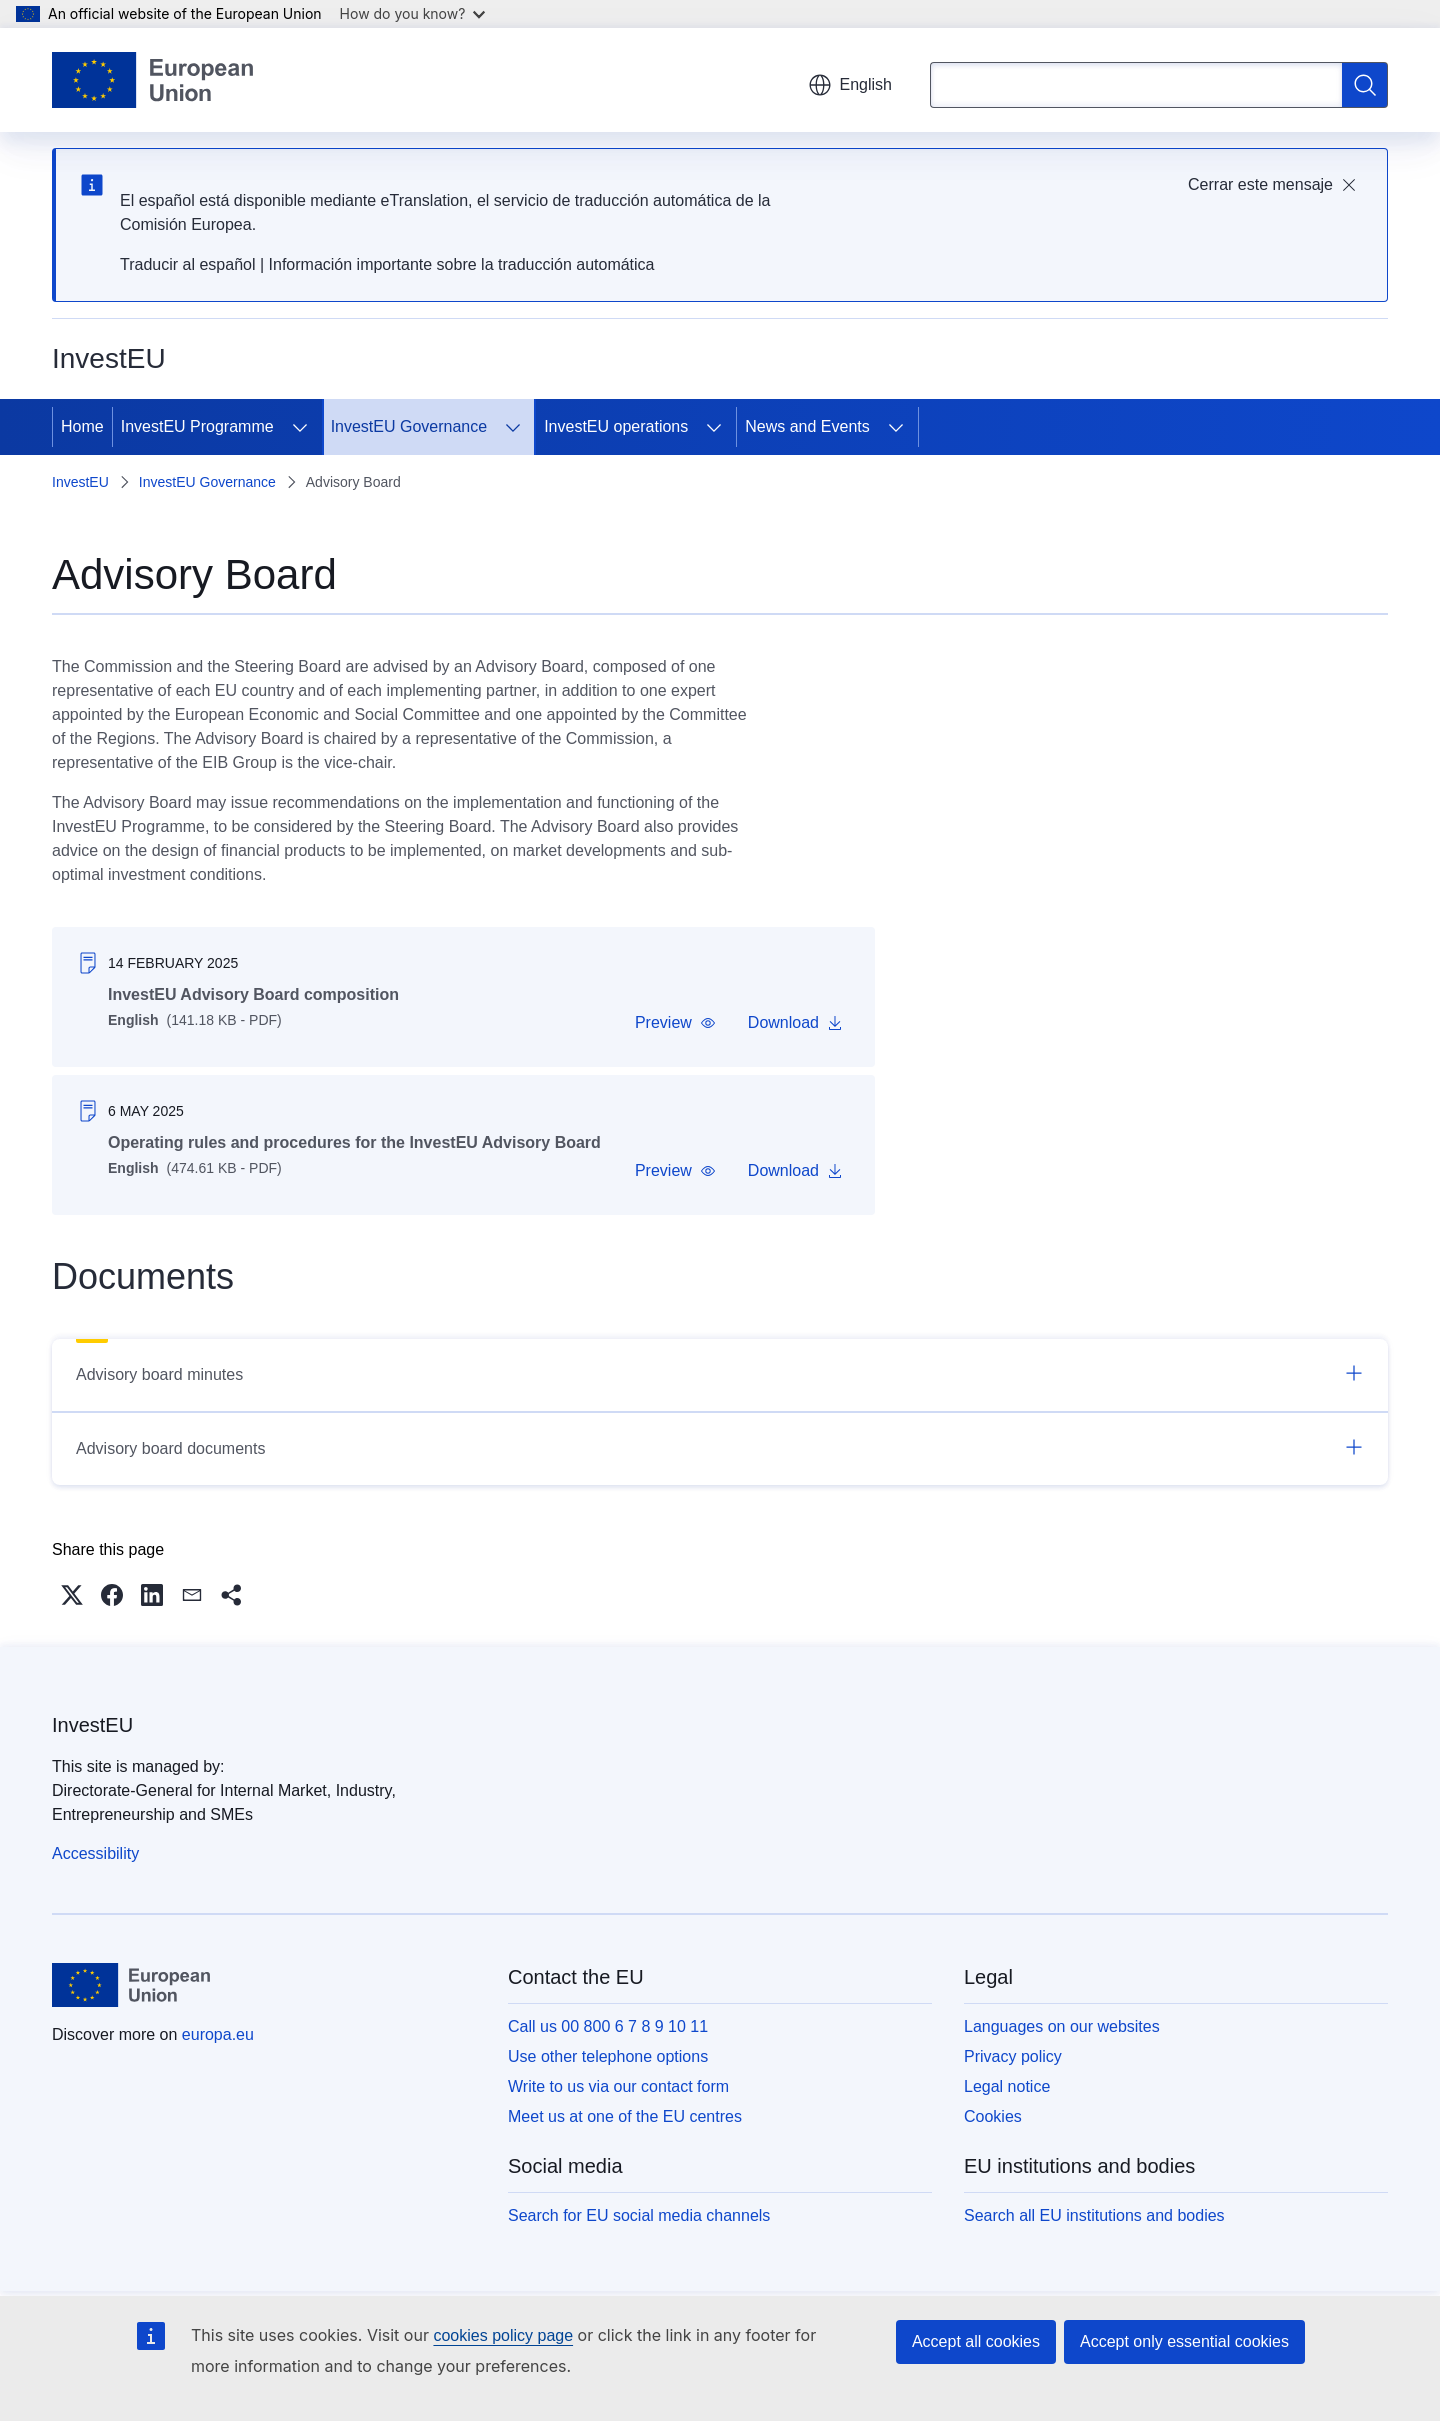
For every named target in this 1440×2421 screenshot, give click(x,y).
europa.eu (218, 2034)
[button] (675, 1023)
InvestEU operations (616, 426)
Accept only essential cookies (1184, 2341)
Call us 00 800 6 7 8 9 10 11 (608, 2026)
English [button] (850, 85)
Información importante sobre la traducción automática (462, 264)
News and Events (807, 426)
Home (82, 426)
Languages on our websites (1062, 2026)
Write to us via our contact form (618, 2086)
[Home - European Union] (152, 80)
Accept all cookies (976, 2341)
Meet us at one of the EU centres (625, 2116)
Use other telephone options (608, 2056)
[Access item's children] (300, 427)
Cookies (993, 2116)
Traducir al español (187, 264)
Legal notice (1007, 2086)
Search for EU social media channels (639, 2215)
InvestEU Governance (409, 426)
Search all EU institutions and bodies (1094, 2215)
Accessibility (95, 1853)
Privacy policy (1013, 2056)
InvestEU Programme (197, 426)
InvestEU (80, 482)
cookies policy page (503, 2335)
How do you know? (413, 13)
